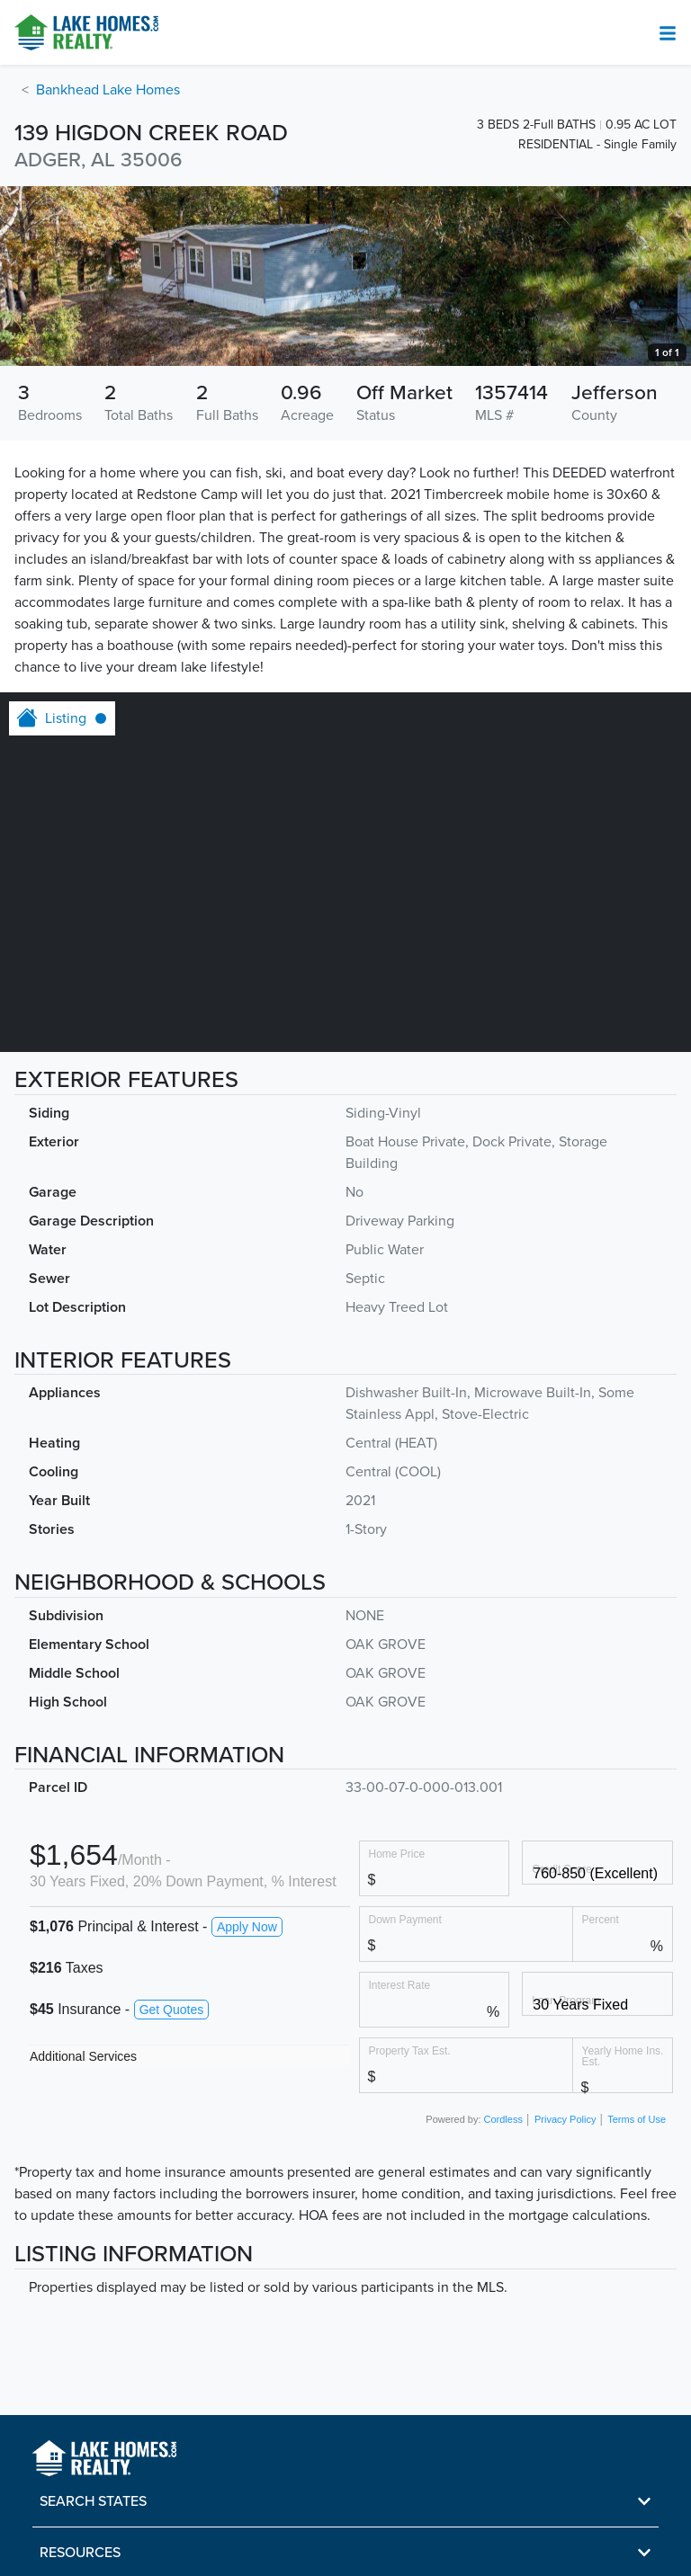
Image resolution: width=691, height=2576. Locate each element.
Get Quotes (171, 2009)
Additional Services (83, 2056)
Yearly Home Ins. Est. (623, 2056)
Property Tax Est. (410, 2050)
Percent (600, 1919)
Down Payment (405, 1919)
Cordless (503, 2119)
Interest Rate (400, 1985)
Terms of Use (636, 2119)
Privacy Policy (565, 2119)
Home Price (397, 1853)
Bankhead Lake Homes (108, 90)
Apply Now (247, 1927)
